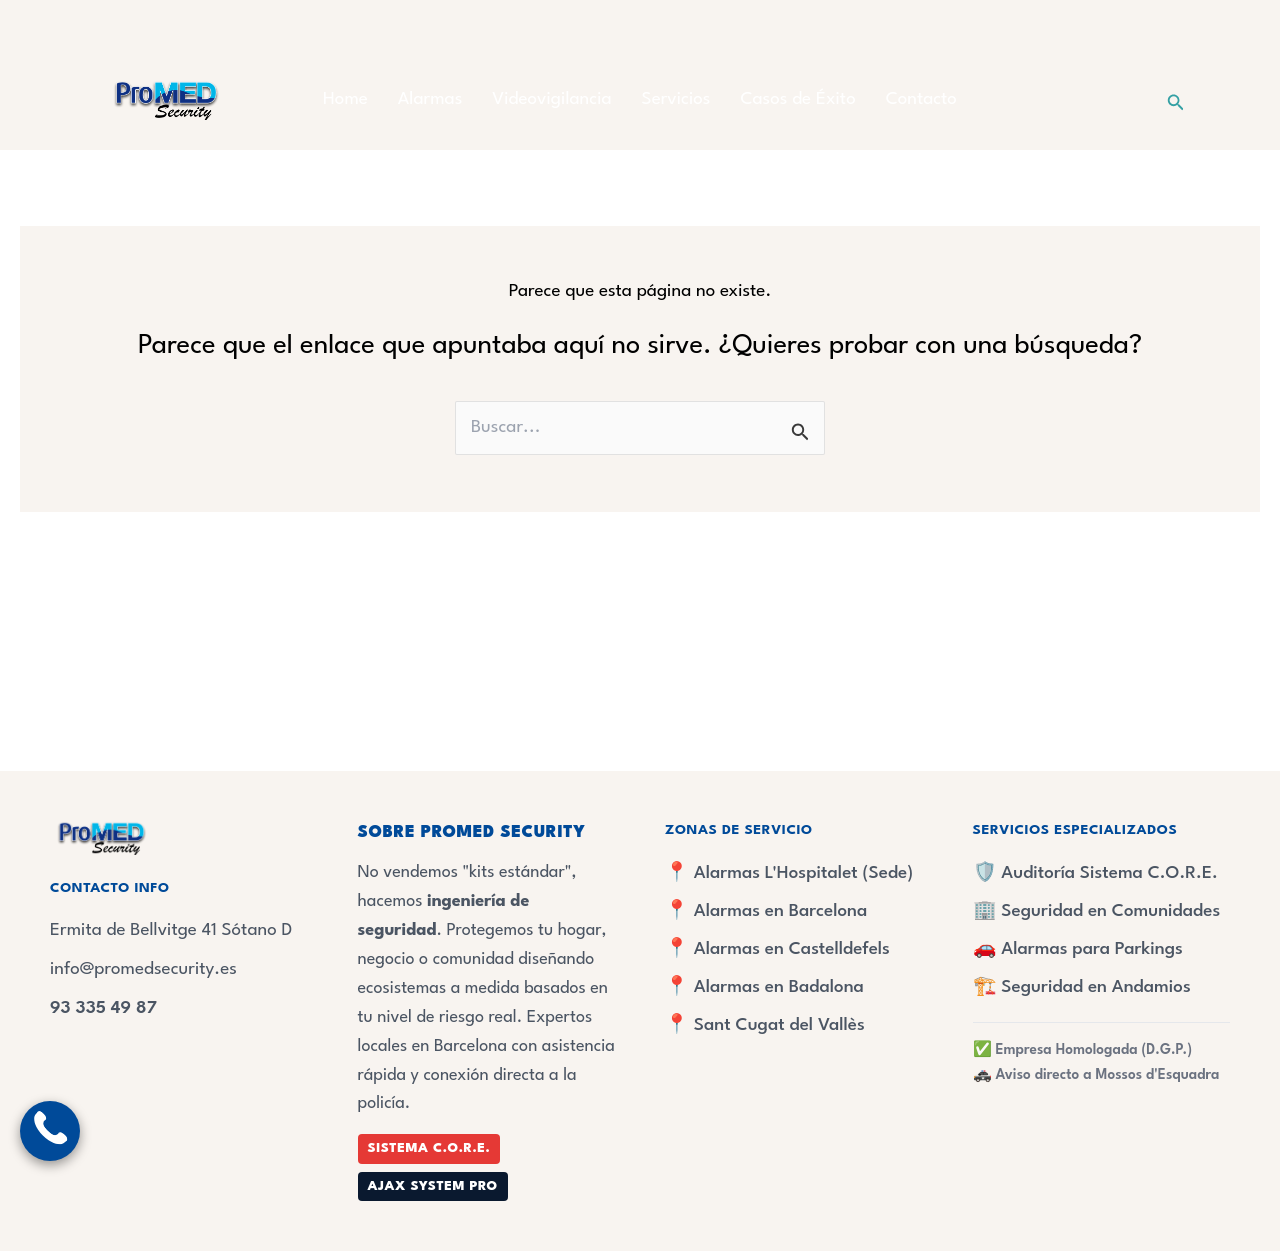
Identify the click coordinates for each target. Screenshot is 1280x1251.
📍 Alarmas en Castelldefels (777, 949)
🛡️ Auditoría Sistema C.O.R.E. (1095, 873)
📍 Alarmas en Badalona (764, 987)
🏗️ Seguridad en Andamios (1082, 987)
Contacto (921, 99)
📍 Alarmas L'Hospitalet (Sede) (789, 873)
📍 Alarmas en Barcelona (766, 911)
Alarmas (430, 99)
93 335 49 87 (103, 1008)
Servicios (676, 99)
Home (345, 99)
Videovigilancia (551, 99)
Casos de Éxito (798, 99)
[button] (1176, 100)
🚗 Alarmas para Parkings (1078, 949)
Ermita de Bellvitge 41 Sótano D (171, 930)
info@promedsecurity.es (143, 969)
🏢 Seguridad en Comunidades (1097, 911)
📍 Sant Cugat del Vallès (765, 1025)
